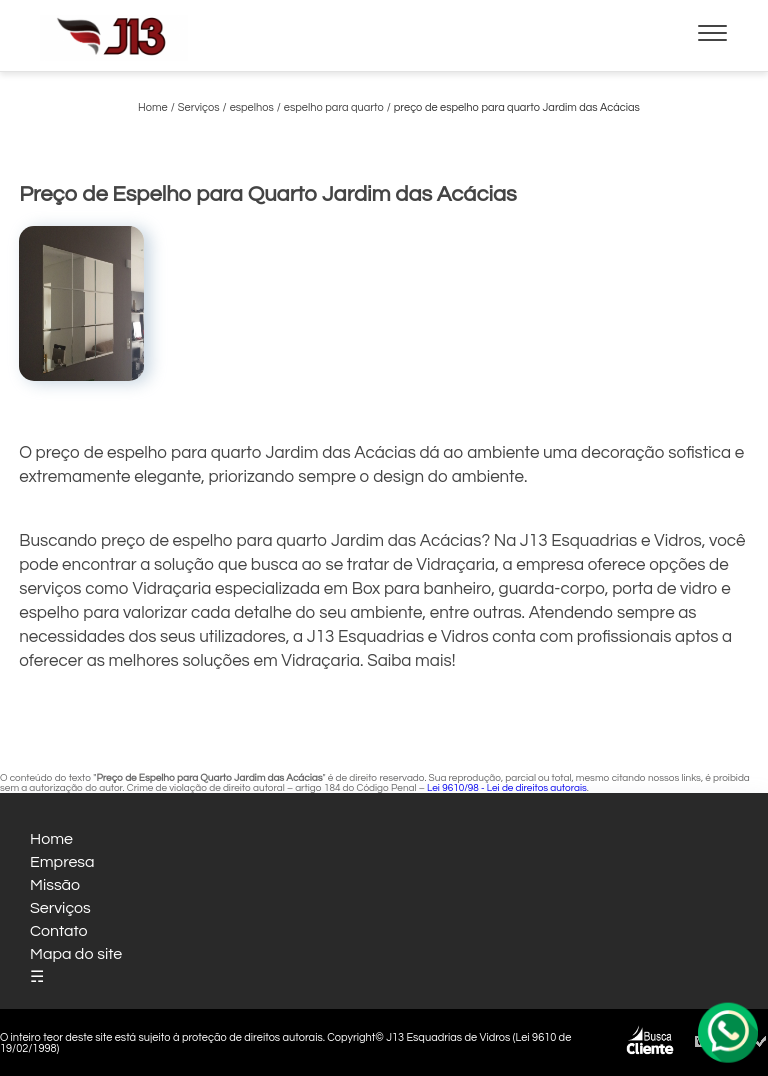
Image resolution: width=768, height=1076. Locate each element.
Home (51, 839)
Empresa (62, 862)
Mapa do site (76, 954)
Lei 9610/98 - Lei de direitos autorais (507, 788)
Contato (59, 931)
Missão (55, 885)
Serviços (60, 908)
